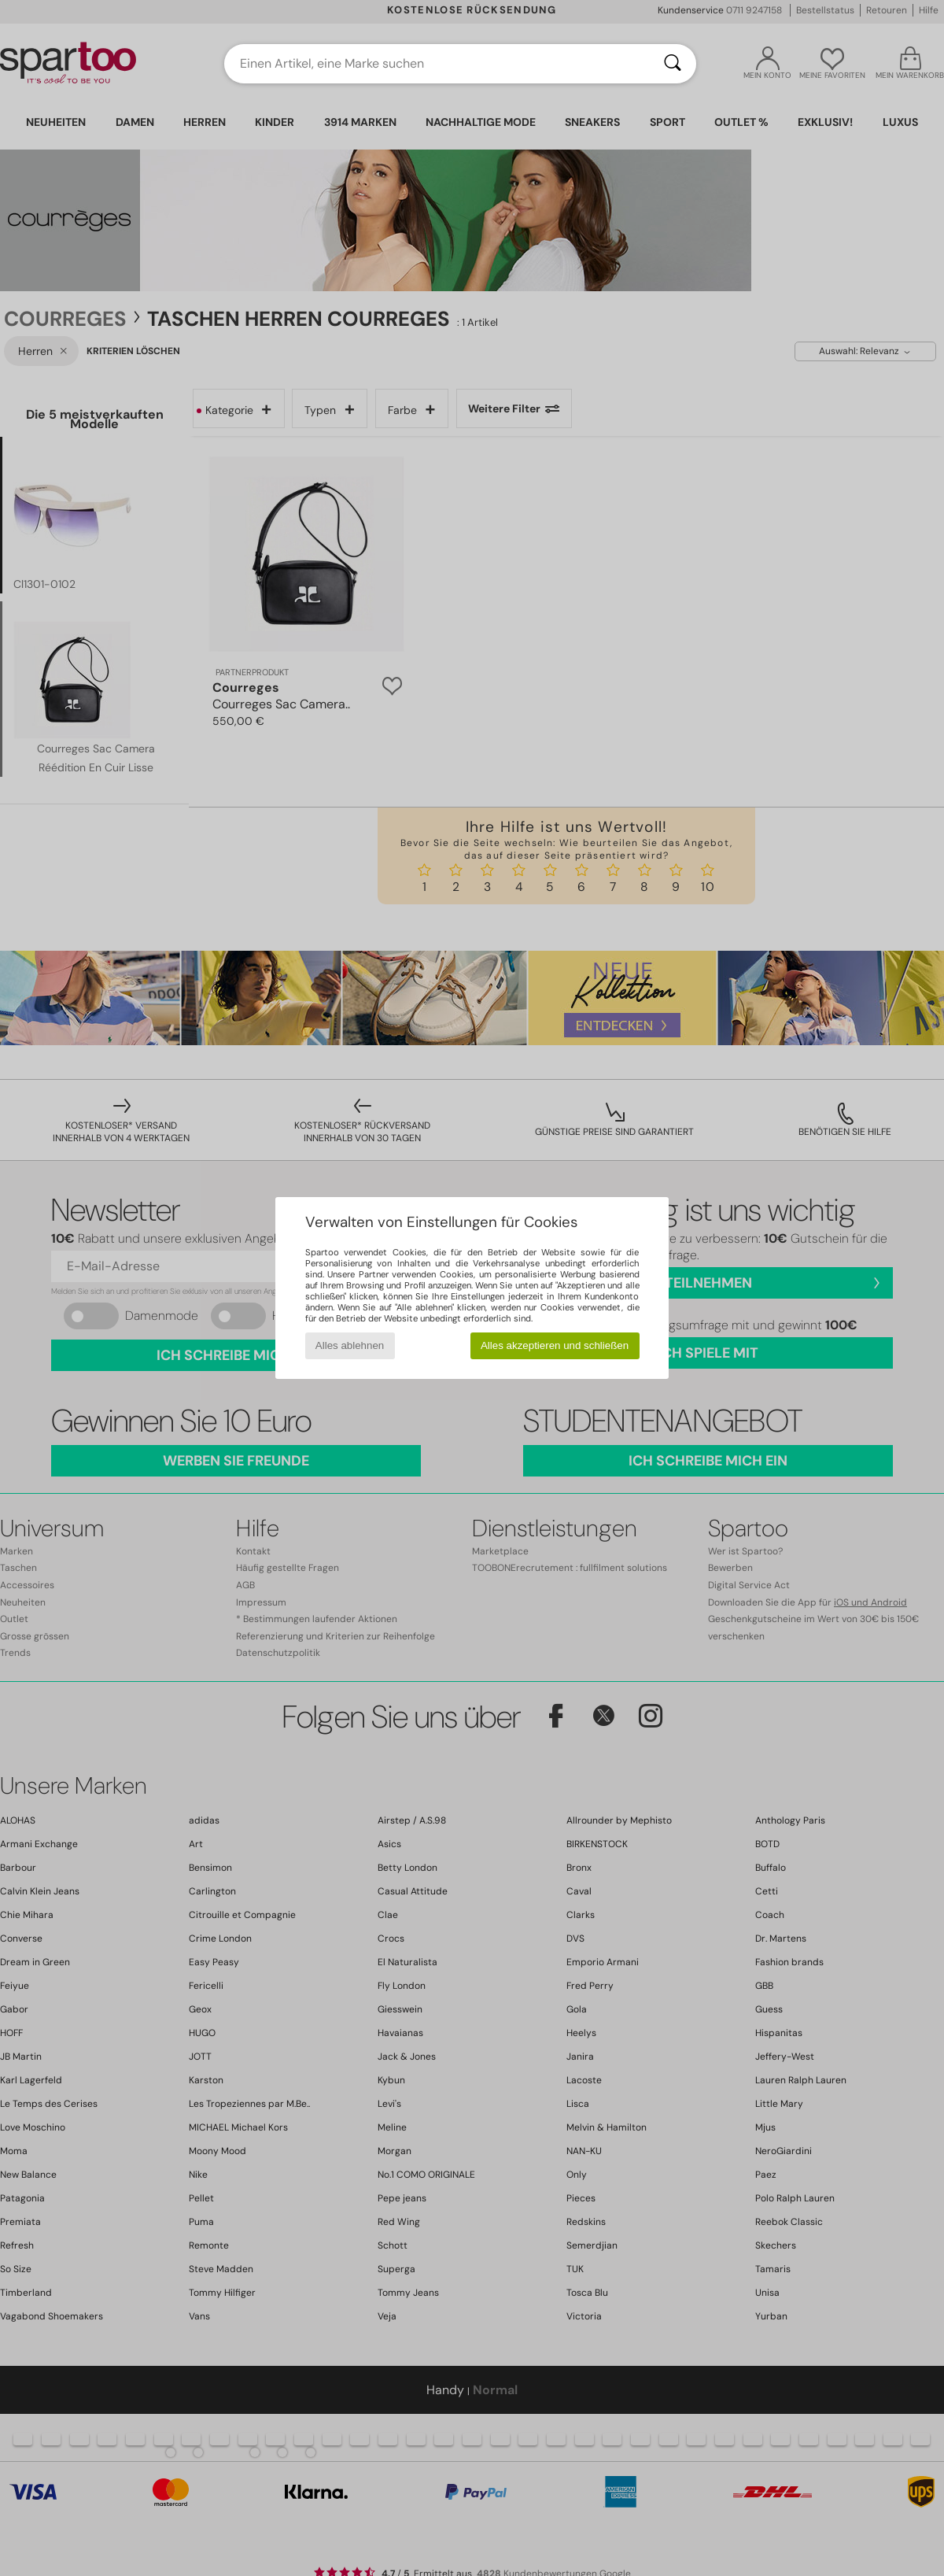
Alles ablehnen (349, 1345)
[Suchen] (672, 63)
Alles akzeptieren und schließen (555, 1345)
